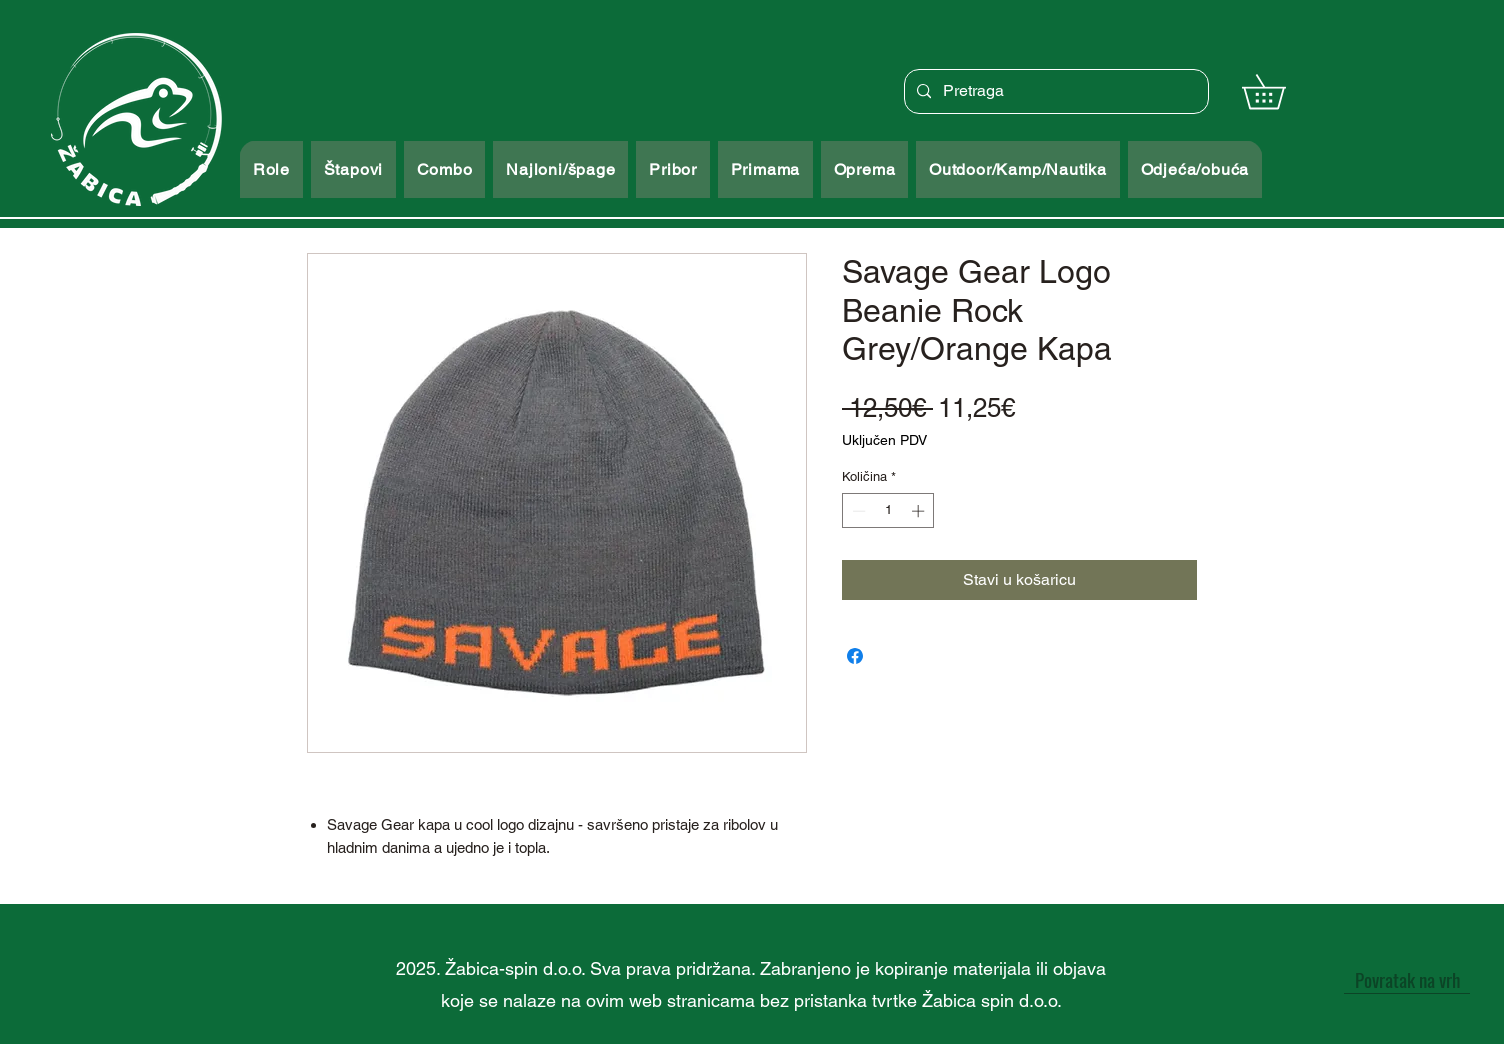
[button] (1280, 91)
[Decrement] (857, 511)
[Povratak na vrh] (1407, 979)
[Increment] (920, 511)
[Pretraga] (1054, 91)
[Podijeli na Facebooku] (855, 656)
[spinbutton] (888, 511)
